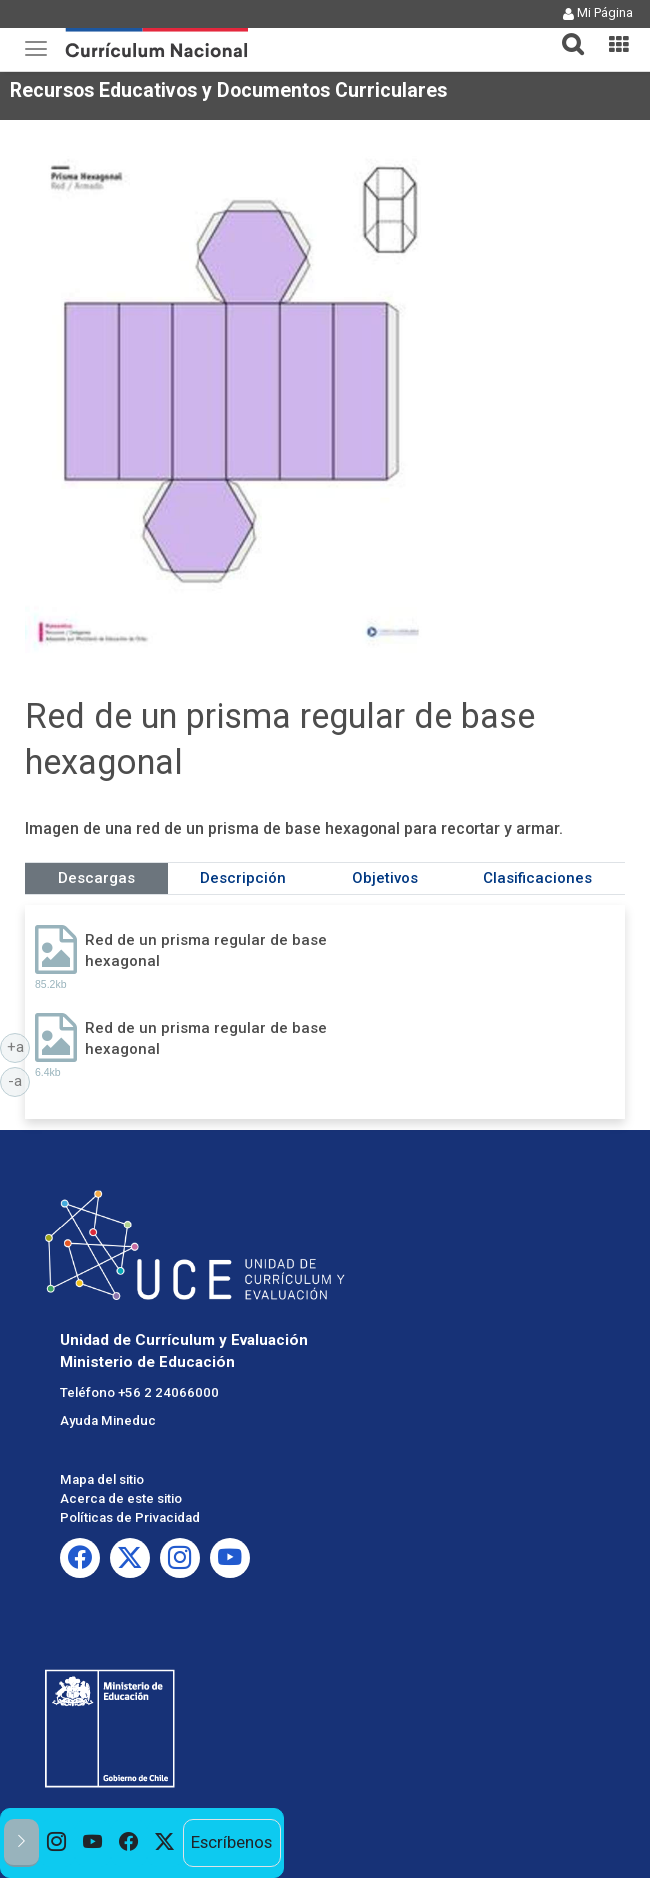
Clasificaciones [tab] (537, 878)
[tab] (565, 32)
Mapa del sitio (102, 1479)
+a (19, 1046)
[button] (565, 32)
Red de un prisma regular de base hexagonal (206, 950)
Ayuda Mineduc (108, 1420)
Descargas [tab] (96, 878)
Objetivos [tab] (385, 878)
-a (19, 1080)
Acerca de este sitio (121, 1498)
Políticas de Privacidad (130, 1517)
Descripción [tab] (243, 878)
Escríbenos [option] (231, 1842)
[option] (57, 1843)
